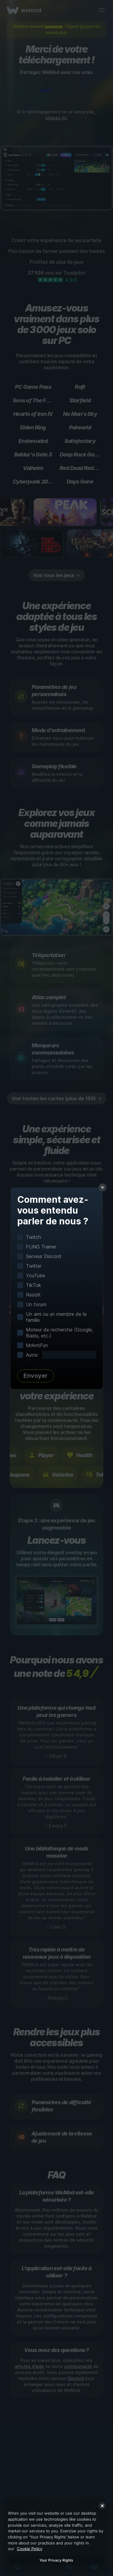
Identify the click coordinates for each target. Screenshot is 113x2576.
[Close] (102, 2505)
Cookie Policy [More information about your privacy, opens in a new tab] (29, 2548)
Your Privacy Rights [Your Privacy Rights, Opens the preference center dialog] (56, 2560)
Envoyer (36, 1375)
